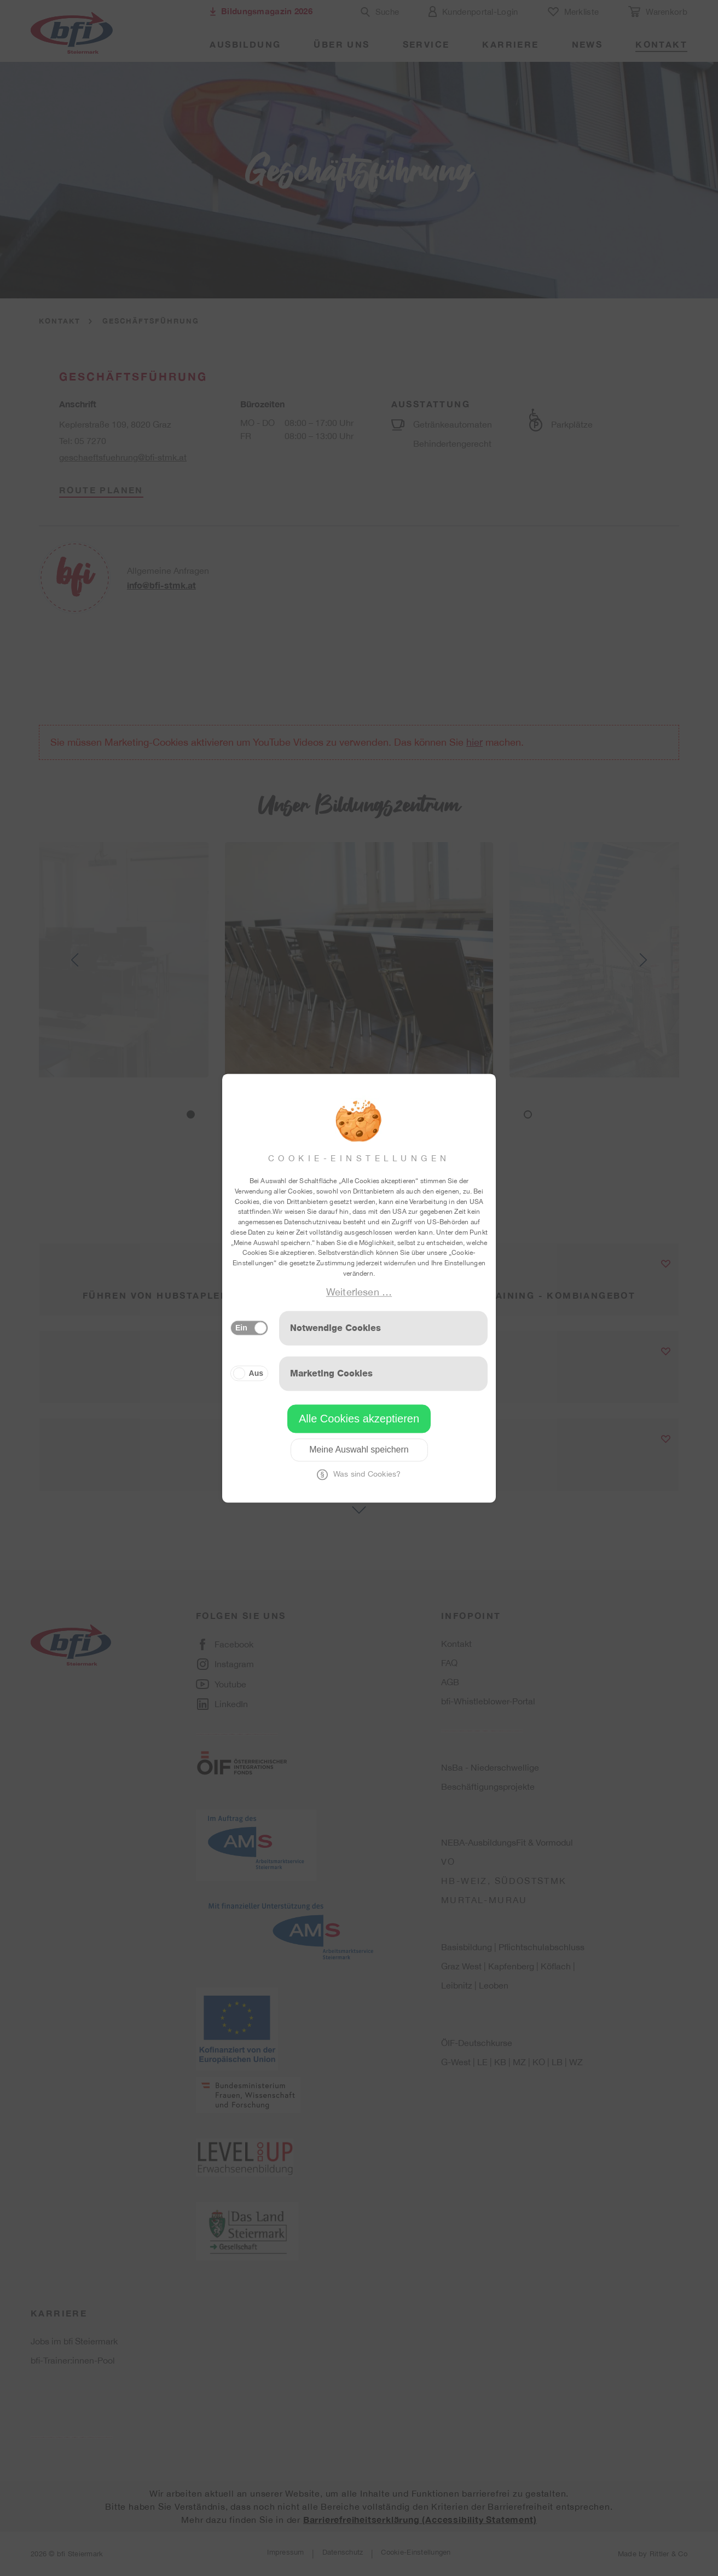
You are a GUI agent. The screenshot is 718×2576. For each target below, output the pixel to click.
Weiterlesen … (359, 1292)
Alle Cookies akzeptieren (359, 1419)
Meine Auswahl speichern (358, 1449)
